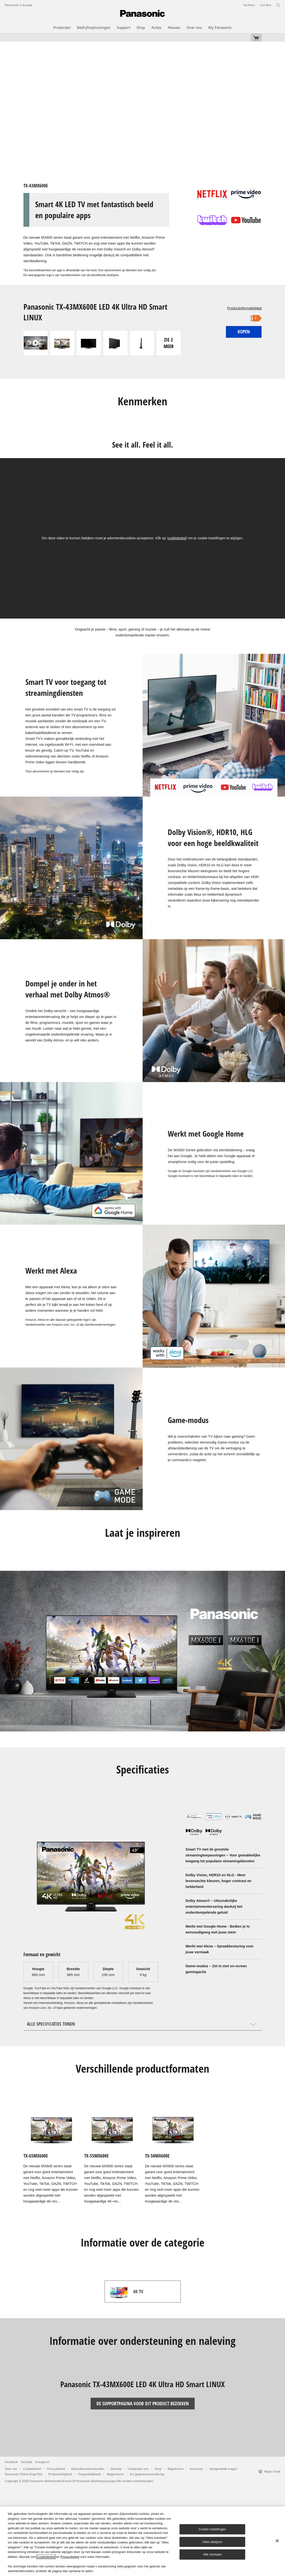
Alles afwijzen (212, 2542)
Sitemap (116, 2469)
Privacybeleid (56, 2469)
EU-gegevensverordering (147, 2474)
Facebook (11, 2462)
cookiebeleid (177, 538)
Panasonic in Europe (18, 5)
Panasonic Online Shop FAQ (23, 2474)
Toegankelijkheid (89, 2474)
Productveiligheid (60, 2474)
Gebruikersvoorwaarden (87, 2469)
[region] (142, 2541)
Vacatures (196, 2469)
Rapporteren (115, 2474)
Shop (158, 2469)
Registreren (175, 2469)
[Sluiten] (277, 2540)
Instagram (42, 2462)
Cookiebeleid (32, 2469)
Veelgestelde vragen (223, 2469)
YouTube (26, 2462)
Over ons (11, 2469)
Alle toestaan (212, 2554)
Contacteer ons (138, 2469)
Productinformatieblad (244, 308)
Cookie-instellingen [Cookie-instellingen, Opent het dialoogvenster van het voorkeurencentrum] (212, 2529)
